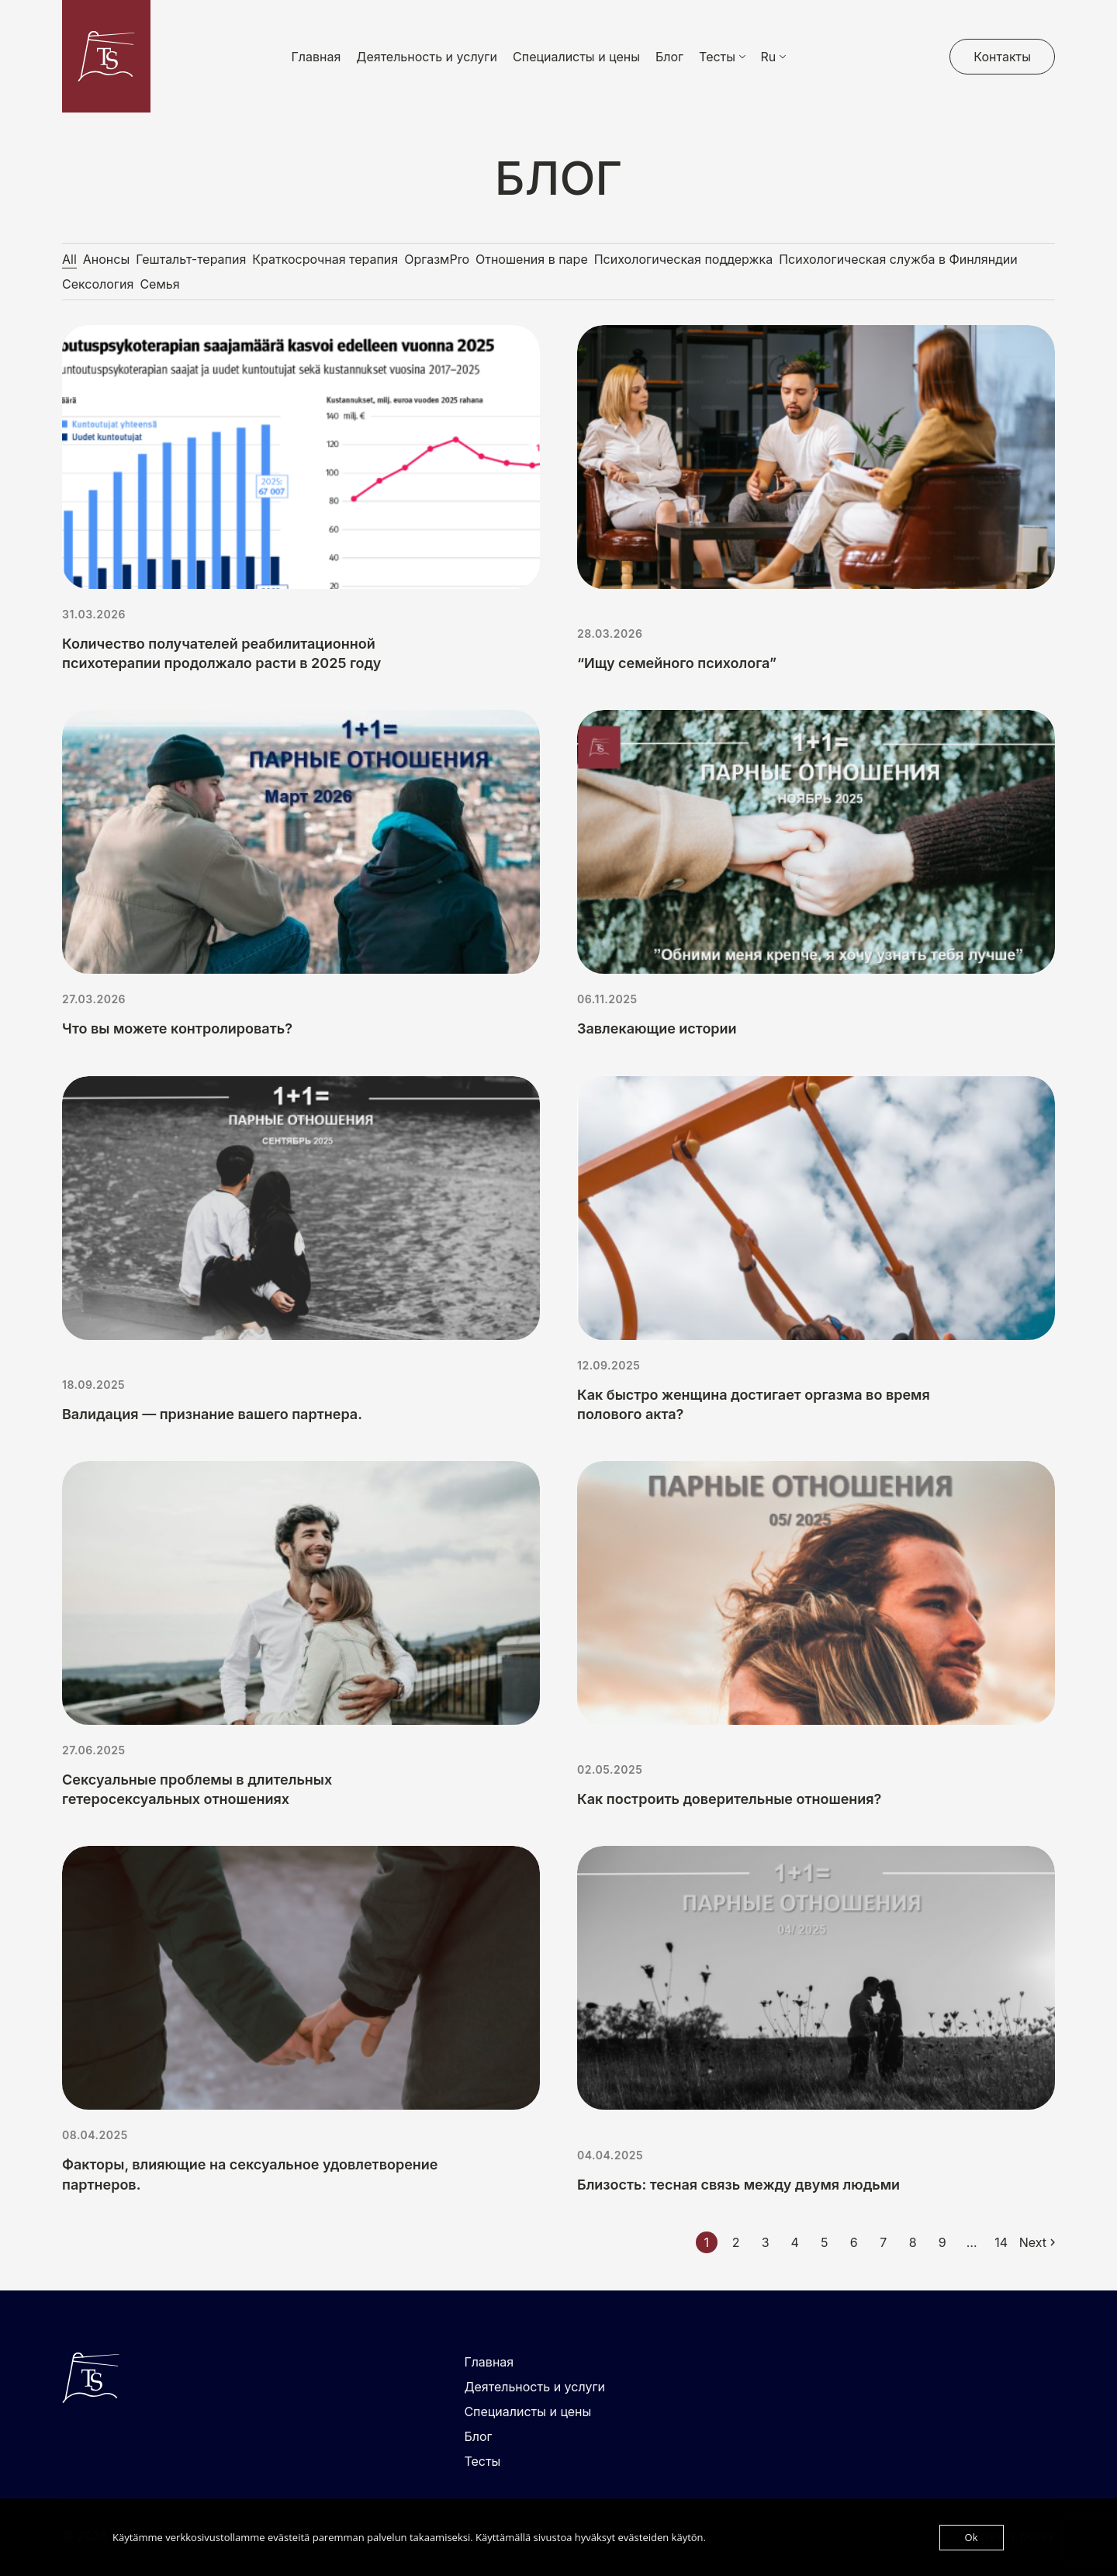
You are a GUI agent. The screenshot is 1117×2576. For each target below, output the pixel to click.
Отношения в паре (532, 259)
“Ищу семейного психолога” (676, 663)
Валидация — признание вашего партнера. (212, 1414)
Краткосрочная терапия (325, 259)
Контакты (1002, 56)
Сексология (97, 284)
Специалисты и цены (576, 56)
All (69, 259)
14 (1001, 2242)
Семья (159, 284)
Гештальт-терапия (191, 259)
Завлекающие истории (657, 1028)
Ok (971, 2537)
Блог (669, 56)
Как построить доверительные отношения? (729, 1799)
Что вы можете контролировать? (177, 1028)
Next (1032, 2242)
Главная (316, 56)
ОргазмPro (436, 259)
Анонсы (106, 259)
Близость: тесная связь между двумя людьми (738, 2184)
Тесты (482, 2461)
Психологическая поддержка (683, 259)
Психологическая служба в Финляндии (898, 259)
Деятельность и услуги (426, 56)
